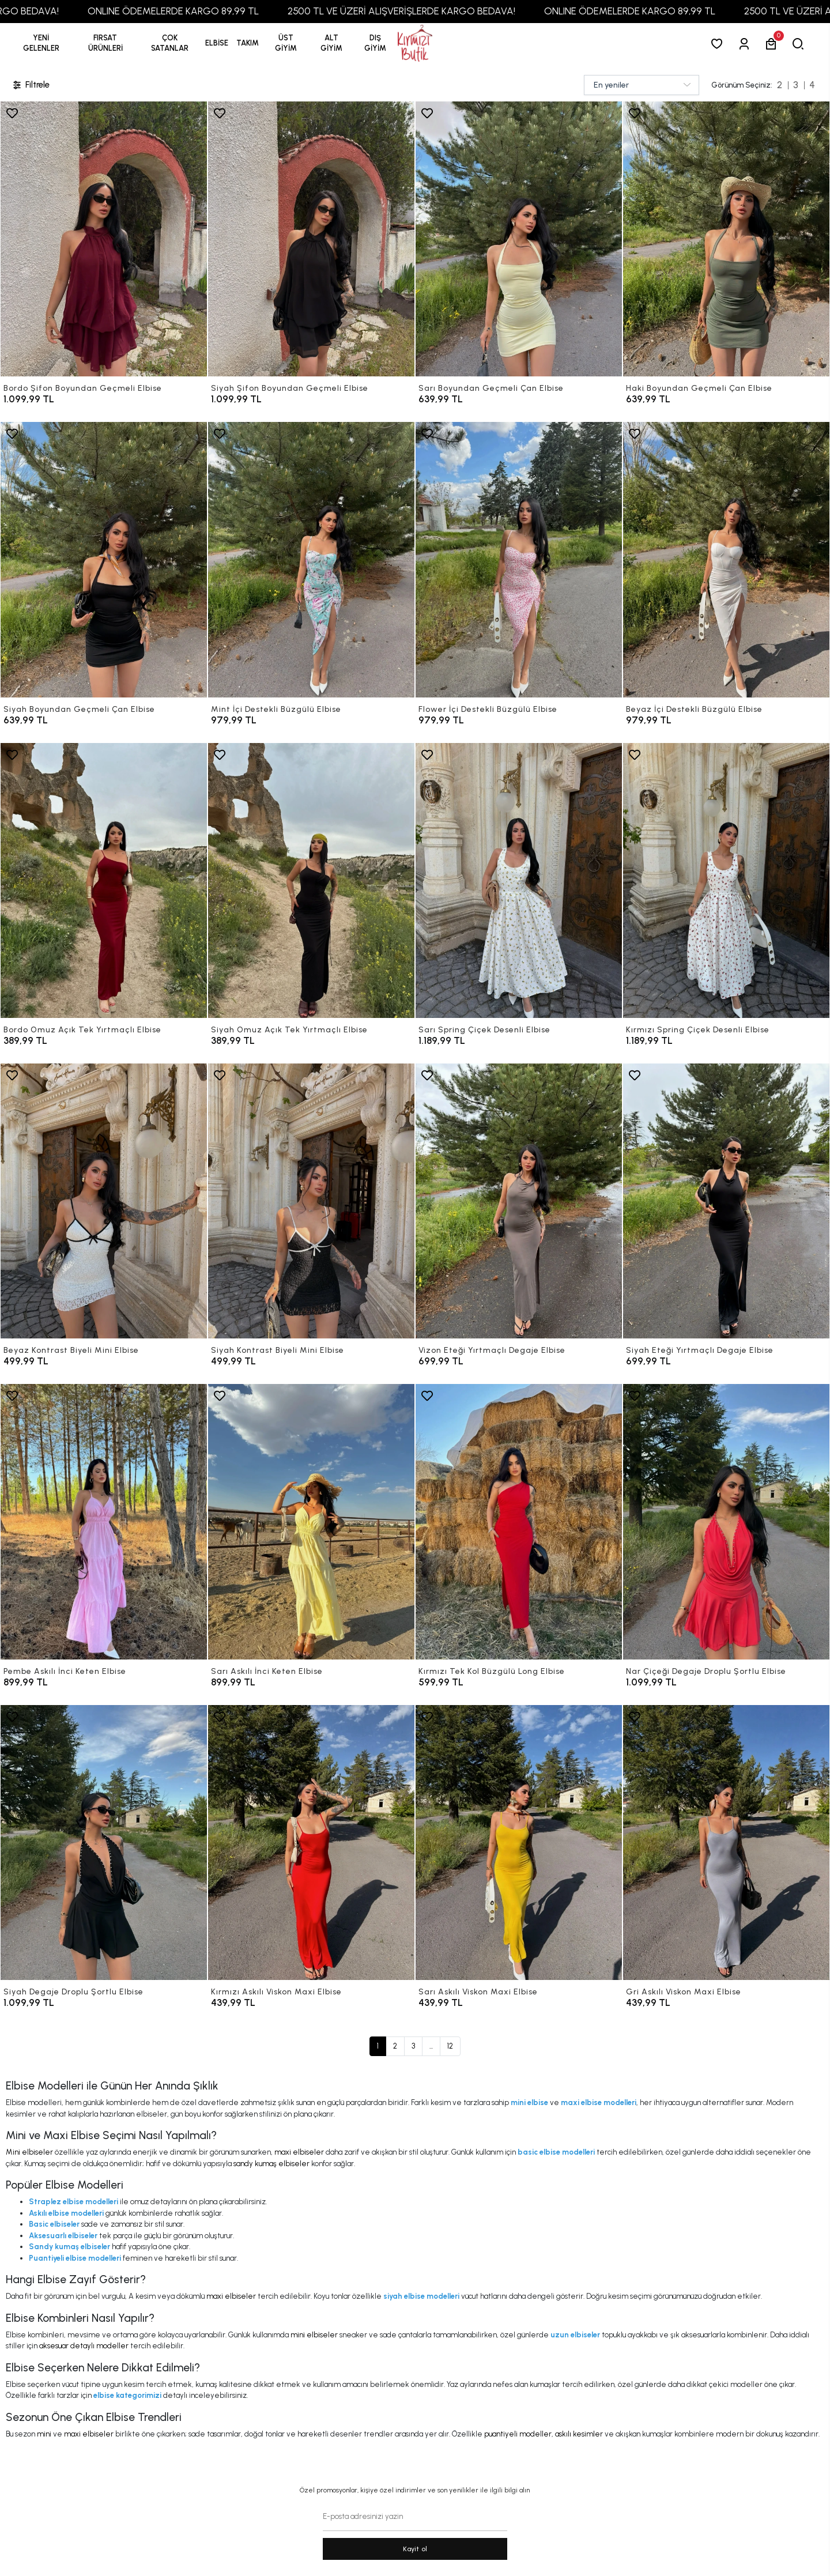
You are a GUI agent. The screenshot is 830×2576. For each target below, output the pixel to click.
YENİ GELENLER (41, 42)
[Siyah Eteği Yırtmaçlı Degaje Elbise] (726, 1200)
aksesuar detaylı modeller (84, 2345)
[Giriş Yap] (746, 43)
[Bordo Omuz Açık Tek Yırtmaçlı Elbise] (104, 880)
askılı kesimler (579, 2434)
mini (44, 2434)
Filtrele (31, 85)
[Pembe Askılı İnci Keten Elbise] (104, 1521)
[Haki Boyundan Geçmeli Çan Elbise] (726, 238)
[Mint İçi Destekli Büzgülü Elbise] (311, 559)
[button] (105, 43)
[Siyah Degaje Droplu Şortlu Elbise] (104, 1842)
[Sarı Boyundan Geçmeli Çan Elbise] (519, 238)
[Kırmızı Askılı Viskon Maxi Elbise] (311, 1842)
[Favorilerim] (719, 43)
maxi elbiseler (299, 2152)
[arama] (800, 43)
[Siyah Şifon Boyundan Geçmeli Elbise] (311, 238)
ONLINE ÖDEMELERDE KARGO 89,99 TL (237, 11)
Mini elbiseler (29, 2152)
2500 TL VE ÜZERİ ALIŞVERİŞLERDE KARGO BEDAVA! (465, 11)
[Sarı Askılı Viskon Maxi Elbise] (519, 1842)
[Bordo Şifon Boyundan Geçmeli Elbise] (104, 238)
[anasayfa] (415, 43)
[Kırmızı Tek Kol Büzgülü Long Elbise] (519, 1521)
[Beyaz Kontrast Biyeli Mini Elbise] (104, 1200)
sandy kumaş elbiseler (271, 2163)
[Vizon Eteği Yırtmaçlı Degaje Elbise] (519, 1200)
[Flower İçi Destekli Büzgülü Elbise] (519, 559)
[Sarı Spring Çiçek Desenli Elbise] (519, 880)
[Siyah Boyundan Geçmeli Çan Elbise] (104, 559)
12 (450, 2046)
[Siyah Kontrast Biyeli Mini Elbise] (311, 1200)
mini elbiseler (314, 2334)
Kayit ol (415, 2549)
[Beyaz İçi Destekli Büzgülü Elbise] (726, 559)
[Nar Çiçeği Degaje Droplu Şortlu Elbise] (726, 1521)
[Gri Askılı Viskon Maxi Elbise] (726, 1842)
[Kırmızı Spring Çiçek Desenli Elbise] (726, 880)
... (431, 2046)
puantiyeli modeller (518, 2434)
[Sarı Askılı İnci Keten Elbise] (311, 1521)
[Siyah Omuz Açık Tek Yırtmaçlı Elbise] (311, 880)
